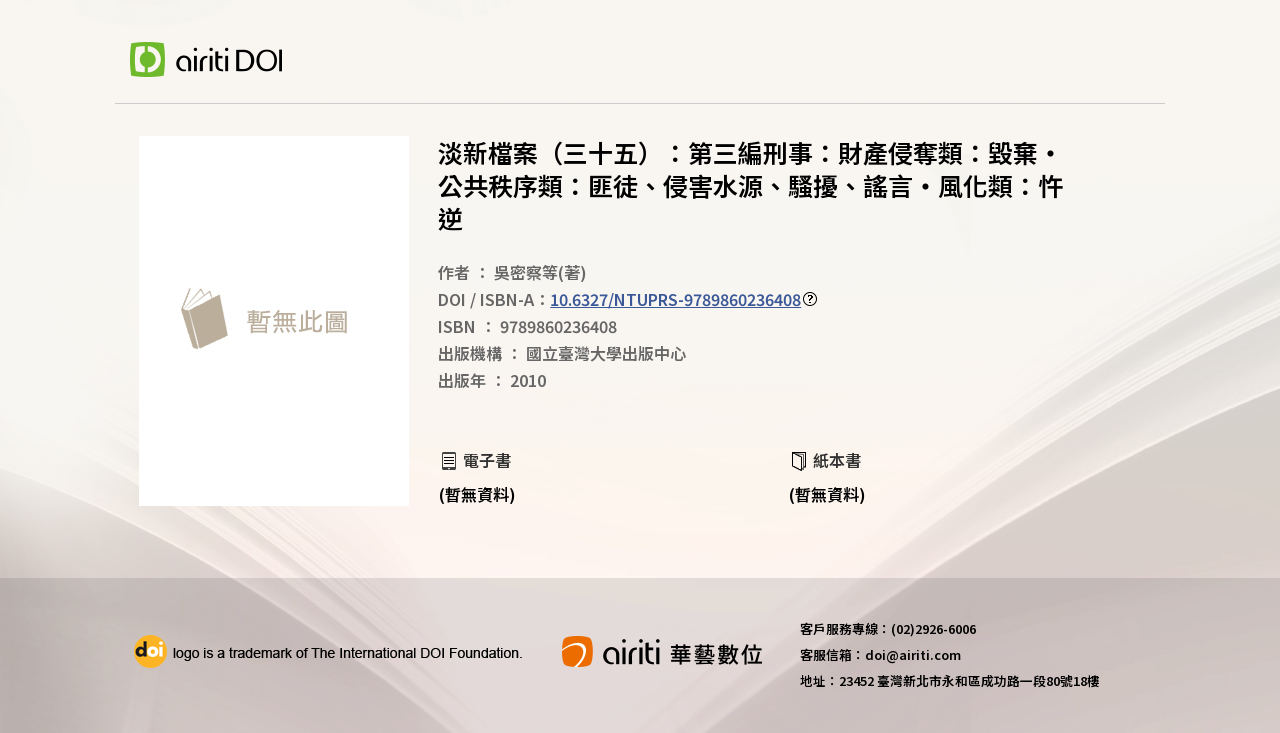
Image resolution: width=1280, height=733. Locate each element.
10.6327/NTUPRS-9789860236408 (675, 299)
